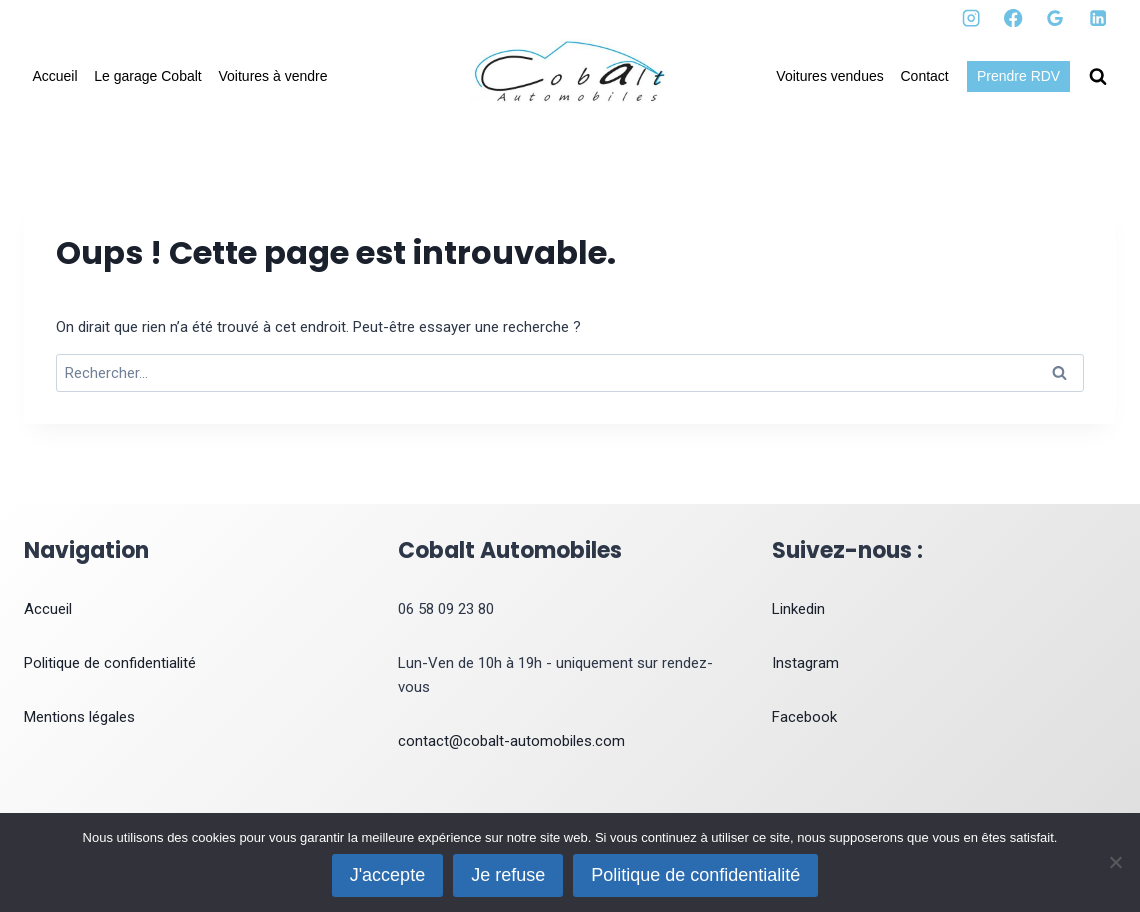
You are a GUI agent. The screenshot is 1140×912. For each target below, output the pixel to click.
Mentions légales (79, 717)
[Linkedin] (1097, 18)
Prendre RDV (1018, 76)
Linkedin (798, 609)
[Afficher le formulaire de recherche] (1098, 77)
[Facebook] (1013, 18)
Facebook (804, 717)
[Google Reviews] (1055, 18)
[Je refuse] (1115, 862)
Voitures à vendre (273, 76)
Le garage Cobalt (147, 76)
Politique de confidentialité (110, 663)
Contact (925, 76)
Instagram (805, 663)
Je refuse (508, 875)
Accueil (54, 76)
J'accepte (387, 875)
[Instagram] (971, 18)
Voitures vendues (829, 76)
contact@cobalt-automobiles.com (511, 741)
